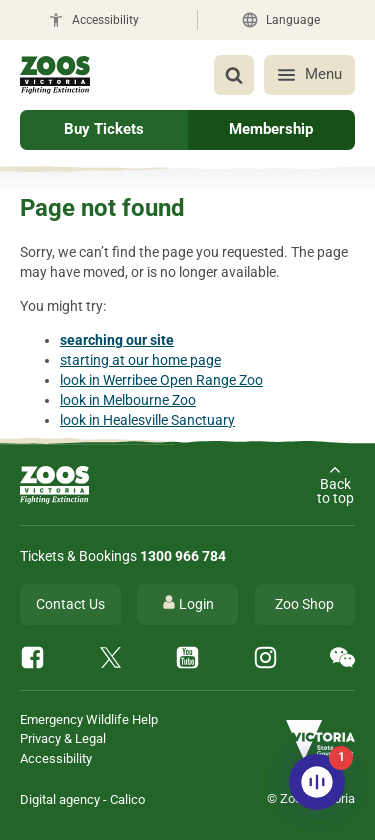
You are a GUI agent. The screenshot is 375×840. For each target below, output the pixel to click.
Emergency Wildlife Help (89, 719)
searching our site (117, 340)
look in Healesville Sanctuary (147, 420)
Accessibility (56, 758)
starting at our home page (140, 360)
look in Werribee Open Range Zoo (161, 380)
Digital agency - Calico (82, 799)
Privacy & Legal (63, 738)
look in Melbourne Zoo (128, 400)
